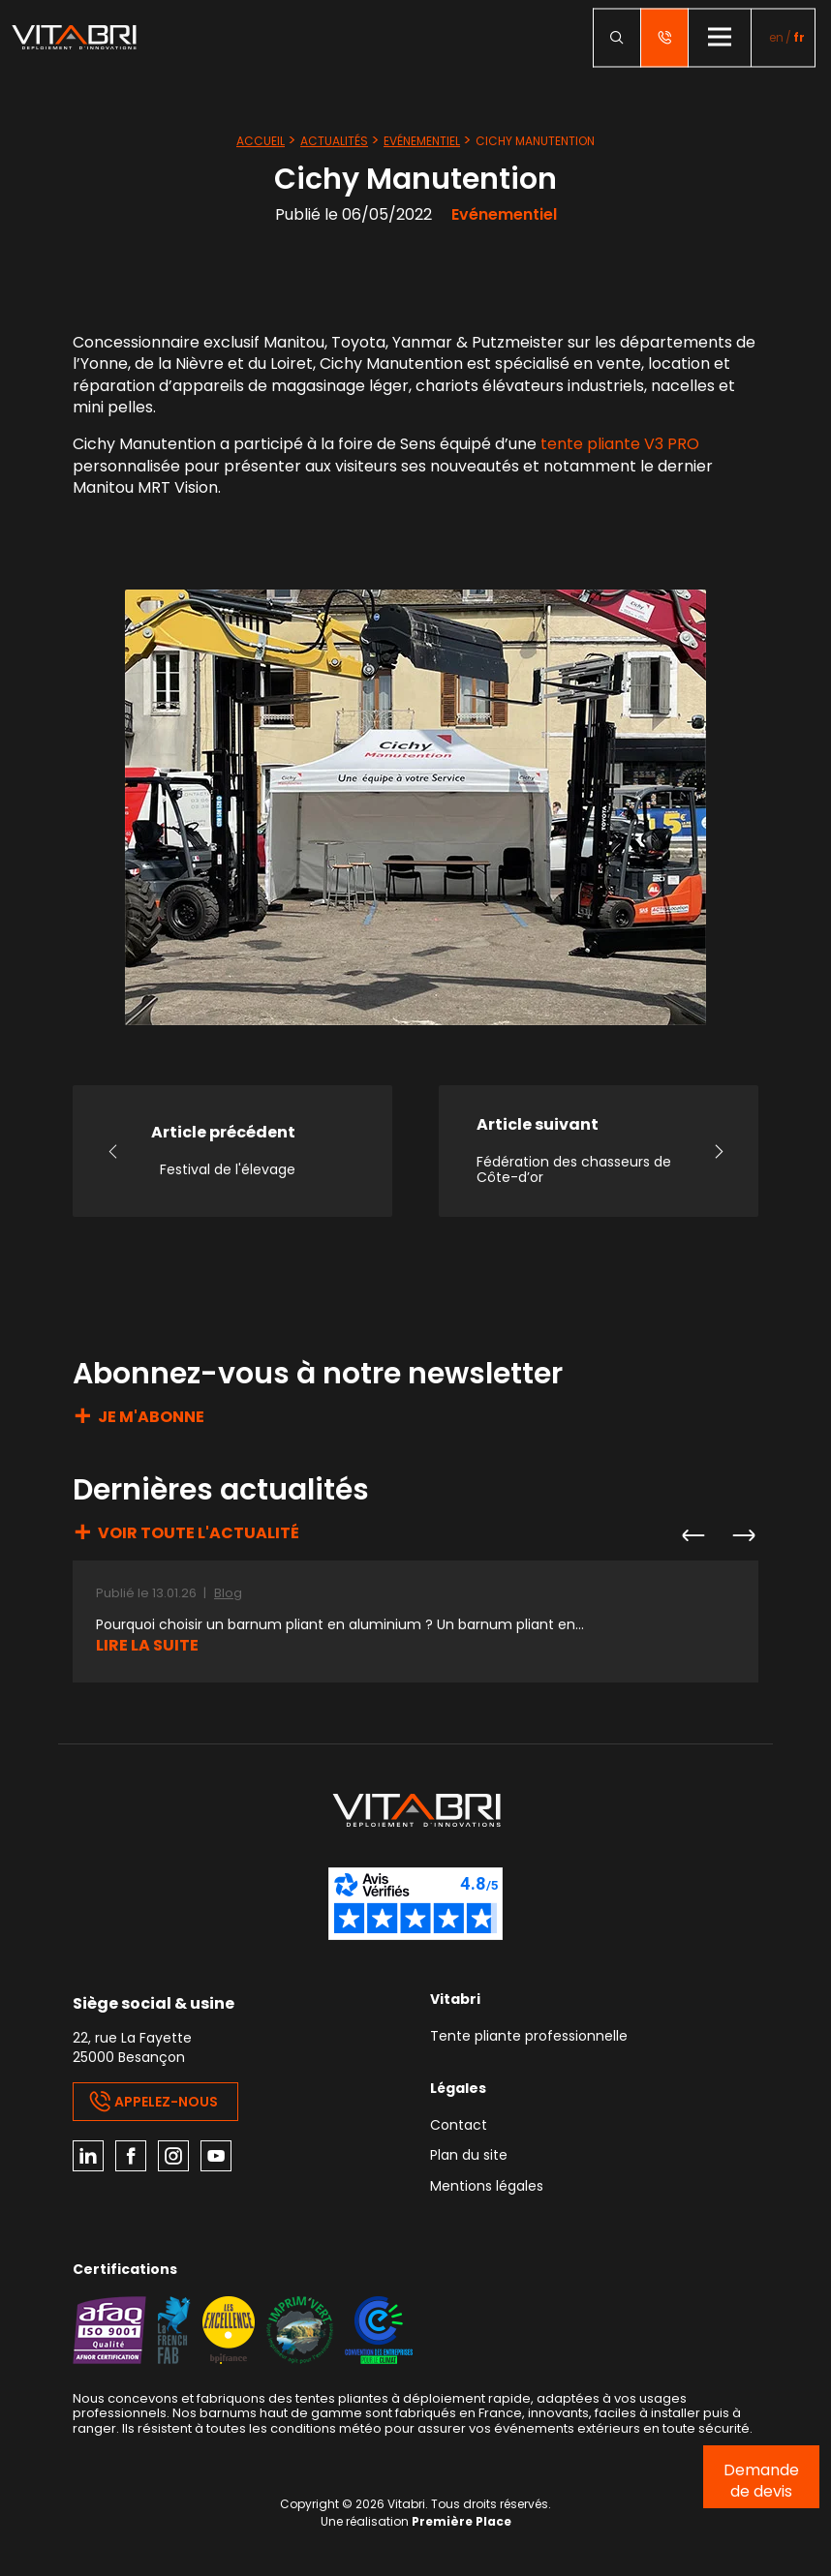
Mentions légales (486, 2187)
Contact (458, 2126)
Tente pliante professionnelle (529, 2037)
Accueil (260, 141)
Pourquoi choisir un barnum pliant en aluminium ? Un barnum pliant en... (340, 1625)
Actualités (334, 141)
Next (743, 1535)
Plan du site (469, 2156)
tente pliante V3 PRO (619, 444)
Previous (692, 1535)
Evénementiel (422, 141)
